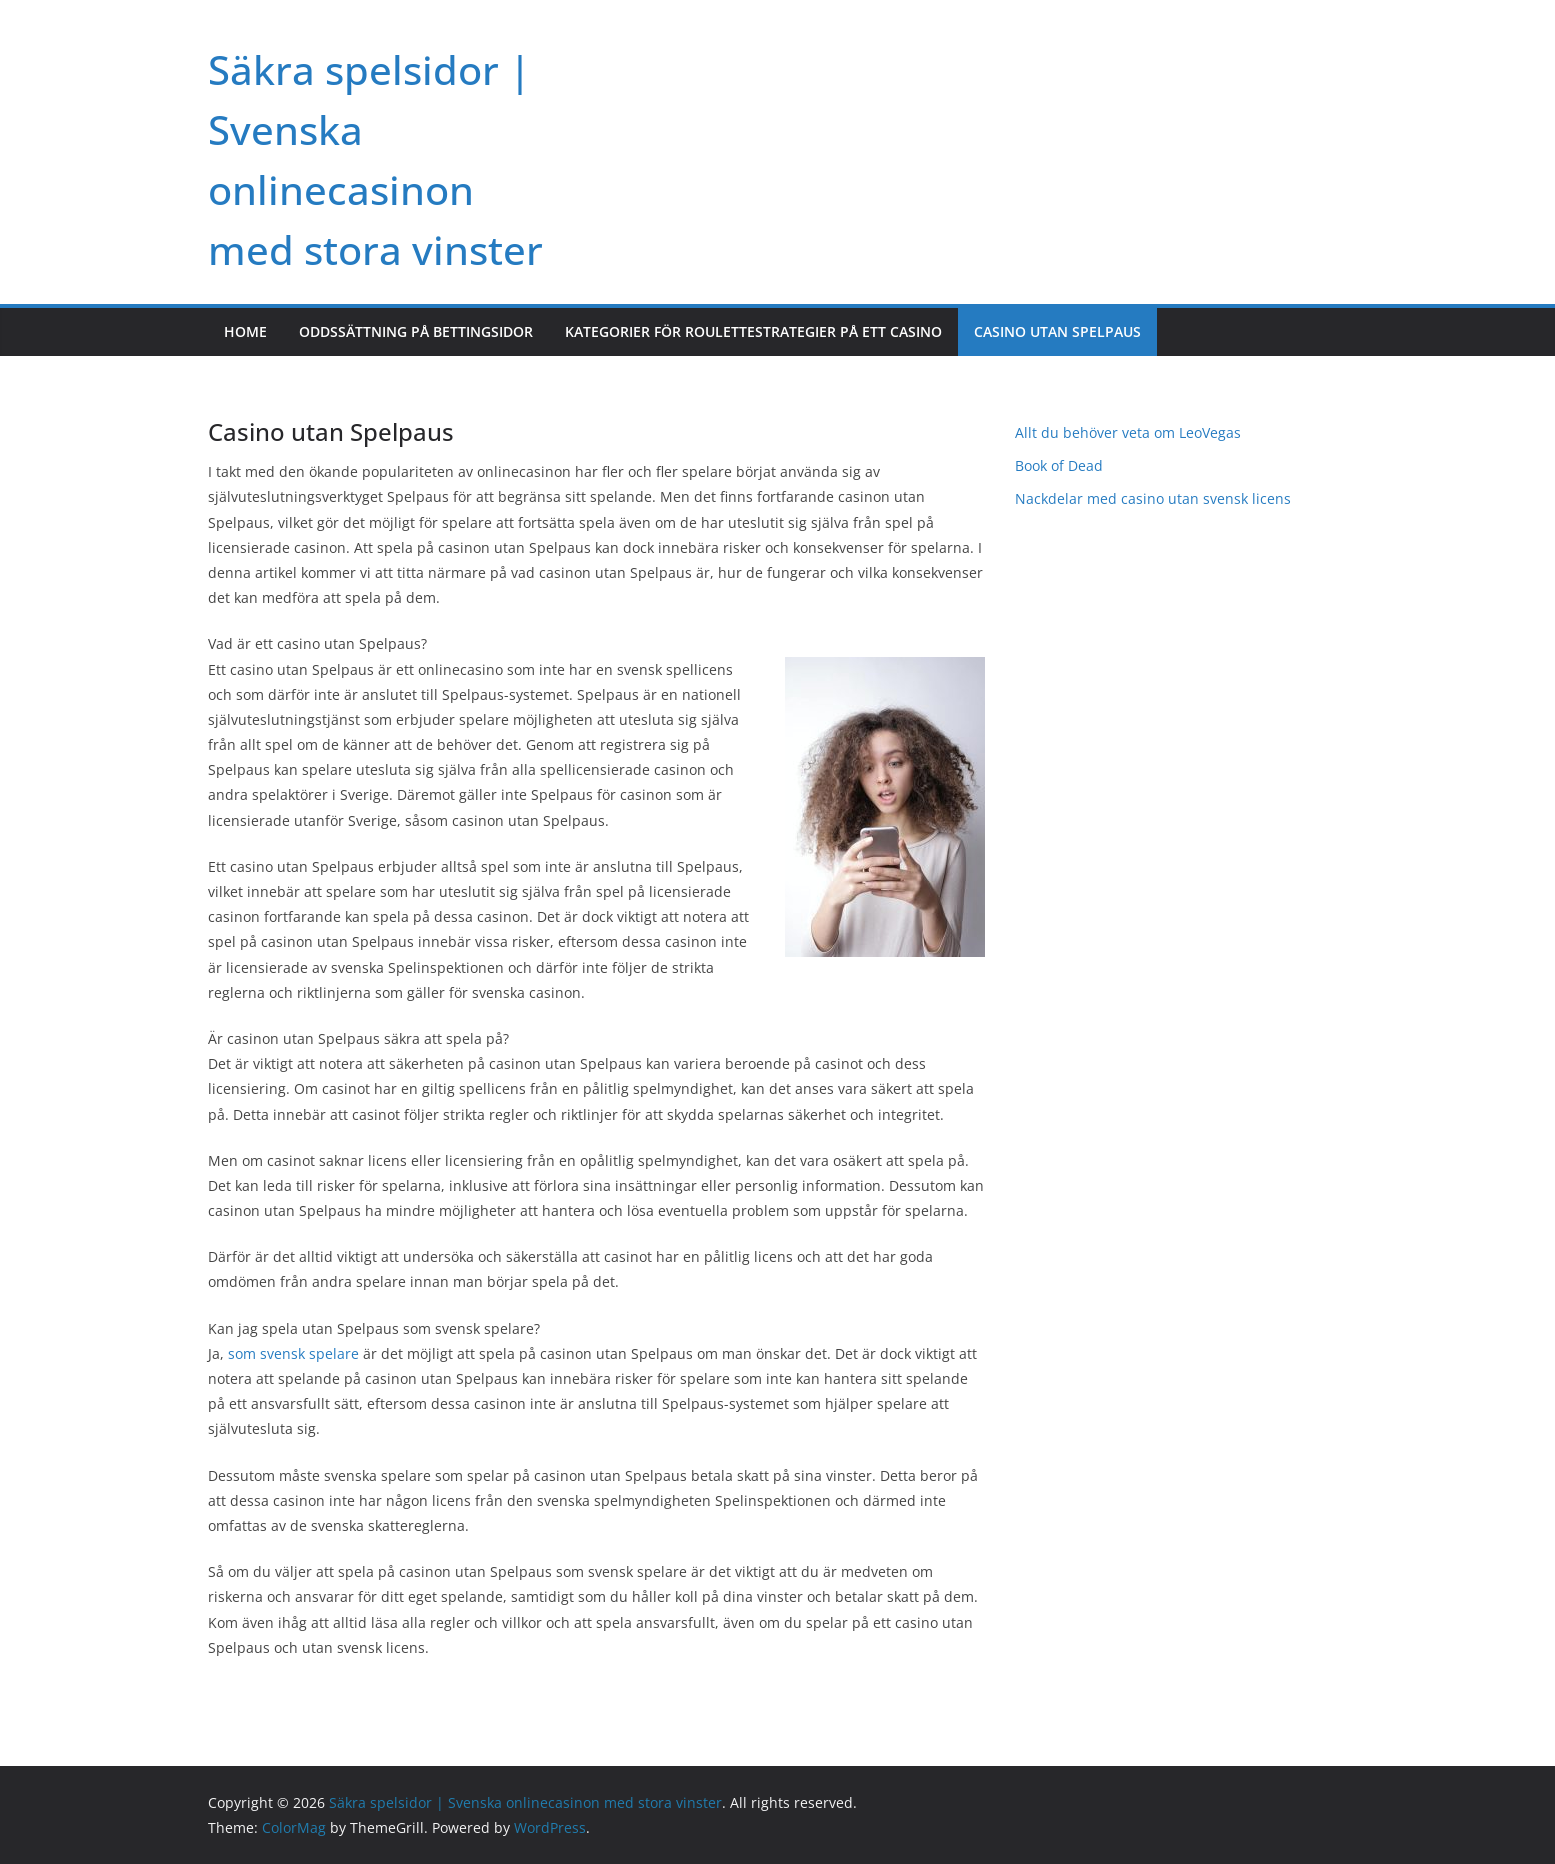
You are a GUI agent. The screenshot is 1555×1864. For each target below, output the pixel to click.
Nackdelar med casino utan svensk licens (1155, 498)
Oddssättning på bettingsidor (416, 331)
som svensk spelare (293, 1353)
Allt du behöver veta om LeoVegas (1130, 432)
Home (245, 331)
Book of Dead (1061, 465)
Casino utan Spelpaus (1057, 331)
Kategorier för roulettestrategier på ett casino (753, 331)
